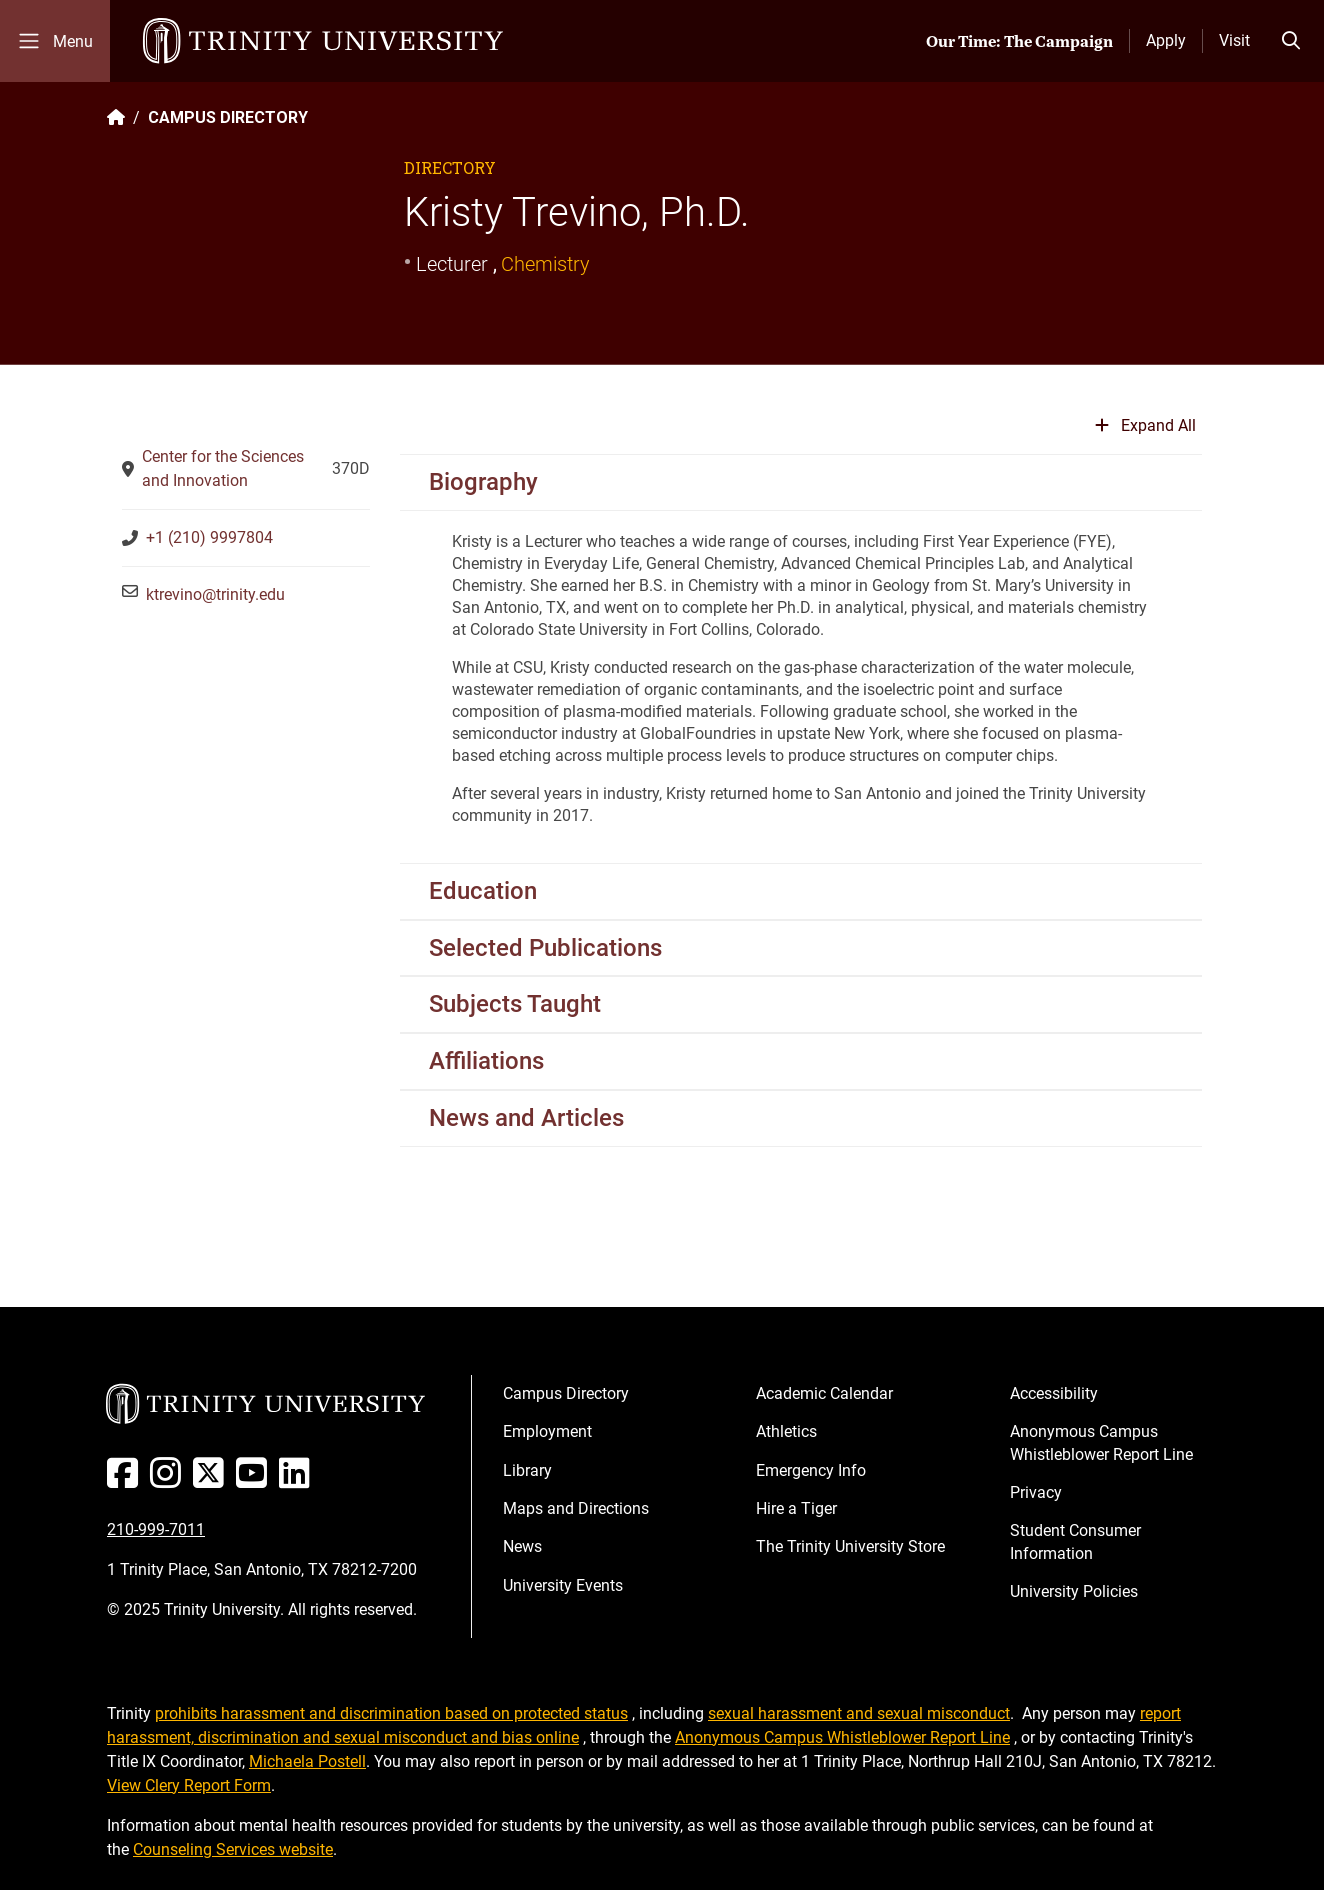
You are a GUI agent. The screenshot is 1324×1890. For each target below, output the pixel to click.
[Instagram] (169, 1480)
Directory (450, 167)
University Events (563, 1585)
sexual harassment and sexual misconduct (859, 1713)
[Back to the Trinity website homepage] (116, 117)
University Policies (1074, 1591)
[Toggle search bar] (1291, 41)
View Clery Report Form (189, 1785)
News (522, 1546)
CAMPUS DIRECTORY (228, 117)
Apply (1166, 40)
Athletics (786, 1431)
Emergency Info (811, 1470)
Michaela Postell (307, 1761)
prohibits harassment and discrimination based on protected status (391, 1713)
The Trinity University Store (850, 1546)
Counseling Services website (233, 1849)
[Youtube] (255, 1480)
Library (527, 1470)
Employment (547, 1431)
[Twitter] (212, 1480)
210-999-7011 (156, 1529)
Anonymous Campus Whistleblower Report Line (1101, 1442)
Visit (1234, 40)
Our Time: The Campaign (1019, 41)
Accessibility (1054, 1393)
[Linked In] (298, 1480)
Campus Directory (566, 1393)
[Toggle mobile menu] (55, 41)
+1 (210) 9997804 (209, 537)
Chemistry (545, 264)
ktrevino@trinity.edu (215, 594)
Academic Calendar (824, 1393)
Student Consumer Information (1075, 1541)
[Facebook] (126, 1480)
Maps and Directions (576, 1508)
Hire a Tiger (796, 1508)
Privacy (1036, 1492)
